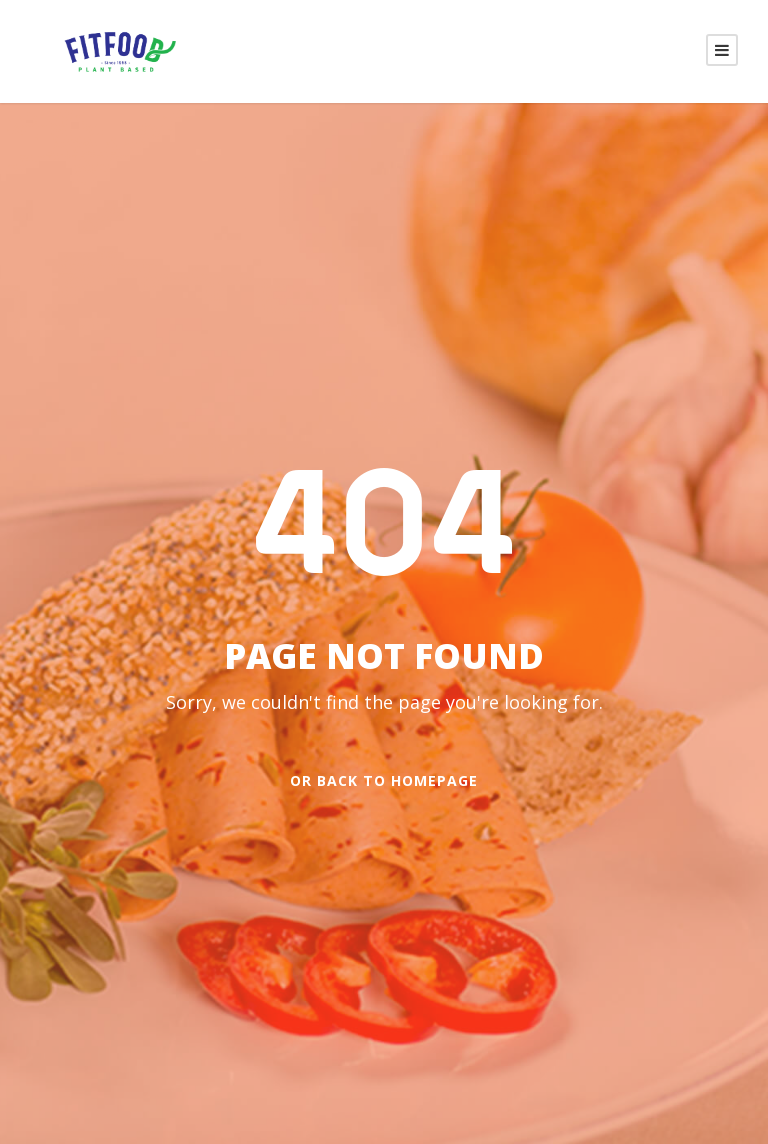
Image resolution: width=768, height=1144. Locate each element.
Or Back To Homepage (384, 781)
